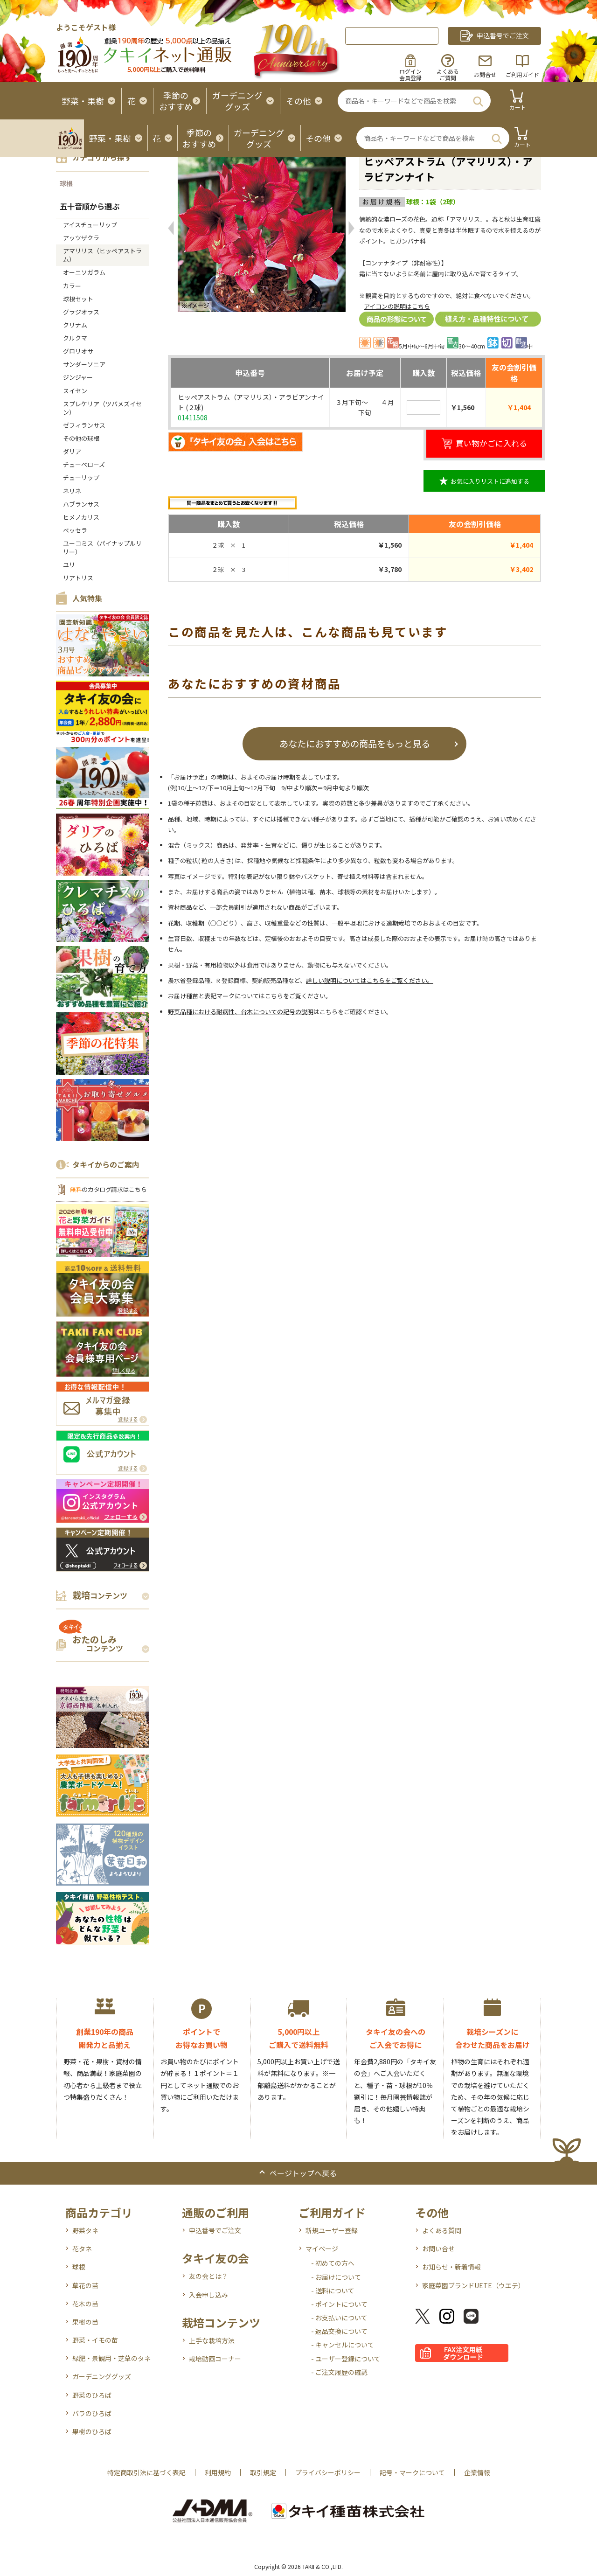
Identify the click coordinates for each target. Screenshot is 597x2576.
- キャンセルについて (342, 2344)
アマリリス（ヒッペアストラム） (102, 255)
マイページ (321, 2248)
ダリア (72, 451)
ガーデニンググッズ (101, 2376)
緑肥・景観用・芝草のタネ (111, 2358)
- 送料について (332, 2290)
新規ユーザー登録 (331, 2230)
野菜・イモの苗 (95, 2340)
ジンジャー (78, 377)
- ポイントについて (339, 2304)
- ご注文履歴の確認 (339, 2372)
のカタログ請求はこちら (108, 1189)
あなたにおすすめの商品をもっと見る (354, 743)
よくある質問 (441, 2230)
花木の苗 (85, 2303)
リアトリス (78, 577)
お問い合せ (438, 2248)
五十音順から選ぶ (89, 206)
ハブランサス (81, 504)
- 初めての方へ (332, 2263)
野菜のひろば (91, 2395)
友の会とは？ (208, 2276)
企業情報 (477, 2472)
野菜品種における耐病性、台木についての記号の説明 (240, 1011)
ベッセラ (75, 530)
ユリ (69, 564)
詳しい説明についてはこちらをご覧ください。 (369, 980)
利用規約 (218, 2472)
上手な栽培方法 (212, 2340)
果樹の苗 (85, 2321)
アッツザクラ (81, 237)
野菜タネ (85, 2230)
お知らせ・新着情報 (451, 2266)
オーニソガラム (84, 272)
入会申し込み (208, 2294)
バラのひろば (91, 2413)
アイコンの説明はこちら (397, 306)
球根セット (78, 298)
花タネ (82, 2248)
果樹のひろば (91, 2431)
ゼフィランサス (84, 425)
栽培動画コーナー (215, 2358)
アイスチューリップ (90, 224)
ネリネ (72, 491)
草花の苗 (85, 2285)
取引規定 (263, 2472)
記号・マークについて (412, 2472)
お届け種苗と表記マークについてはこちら (225, 995)
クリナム (75, 324)
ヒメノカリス (81, 517)
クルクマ (75, 338)
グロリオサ (78, 351)
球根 (66, 183)
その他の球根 (81, 438)
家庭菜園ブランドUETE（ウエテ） (473, 2285)
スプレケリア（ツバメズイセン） (102, 408)
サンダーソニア (84, 364)
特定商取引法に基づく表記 (146, 2472)
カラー (72, 285)
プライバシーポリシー (328, 2472)
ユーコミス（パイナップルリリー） (102, 547)
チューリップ (81, 477)
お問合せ (485, 74)
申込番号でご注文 (215, 2230)
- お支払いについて (339, 2317)
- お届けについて (336, 2277)
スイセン (75, 390)
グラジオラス (81, 311)
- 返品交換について (339, 2331)
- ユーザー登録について (346, 2358)
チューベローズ (84, 464)
